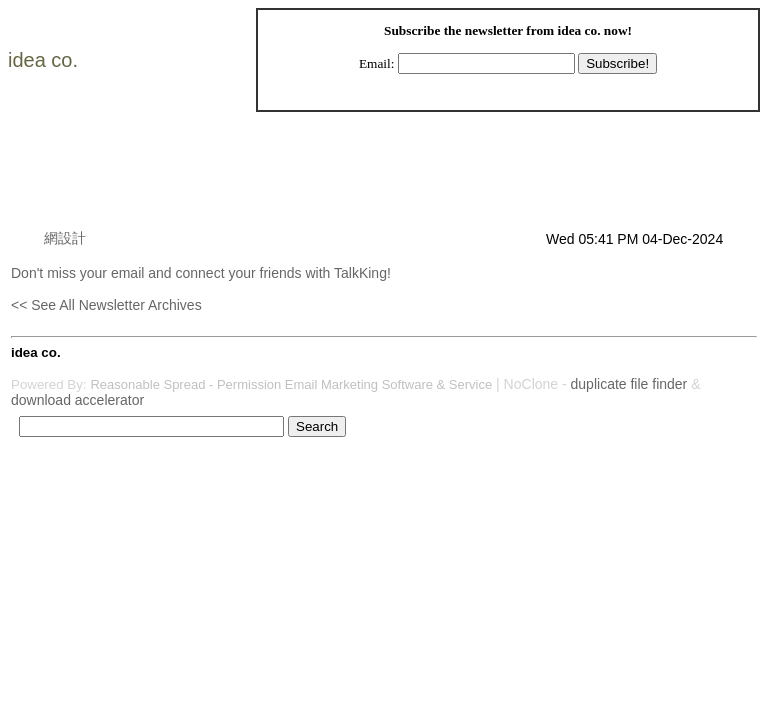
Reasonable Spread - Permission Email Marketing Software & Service (291, 384)
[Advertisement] (375, 184)
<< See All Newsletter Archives (106, 305)
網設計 (65, 238)
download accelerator (77, 400)
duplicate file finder (629, 384)
